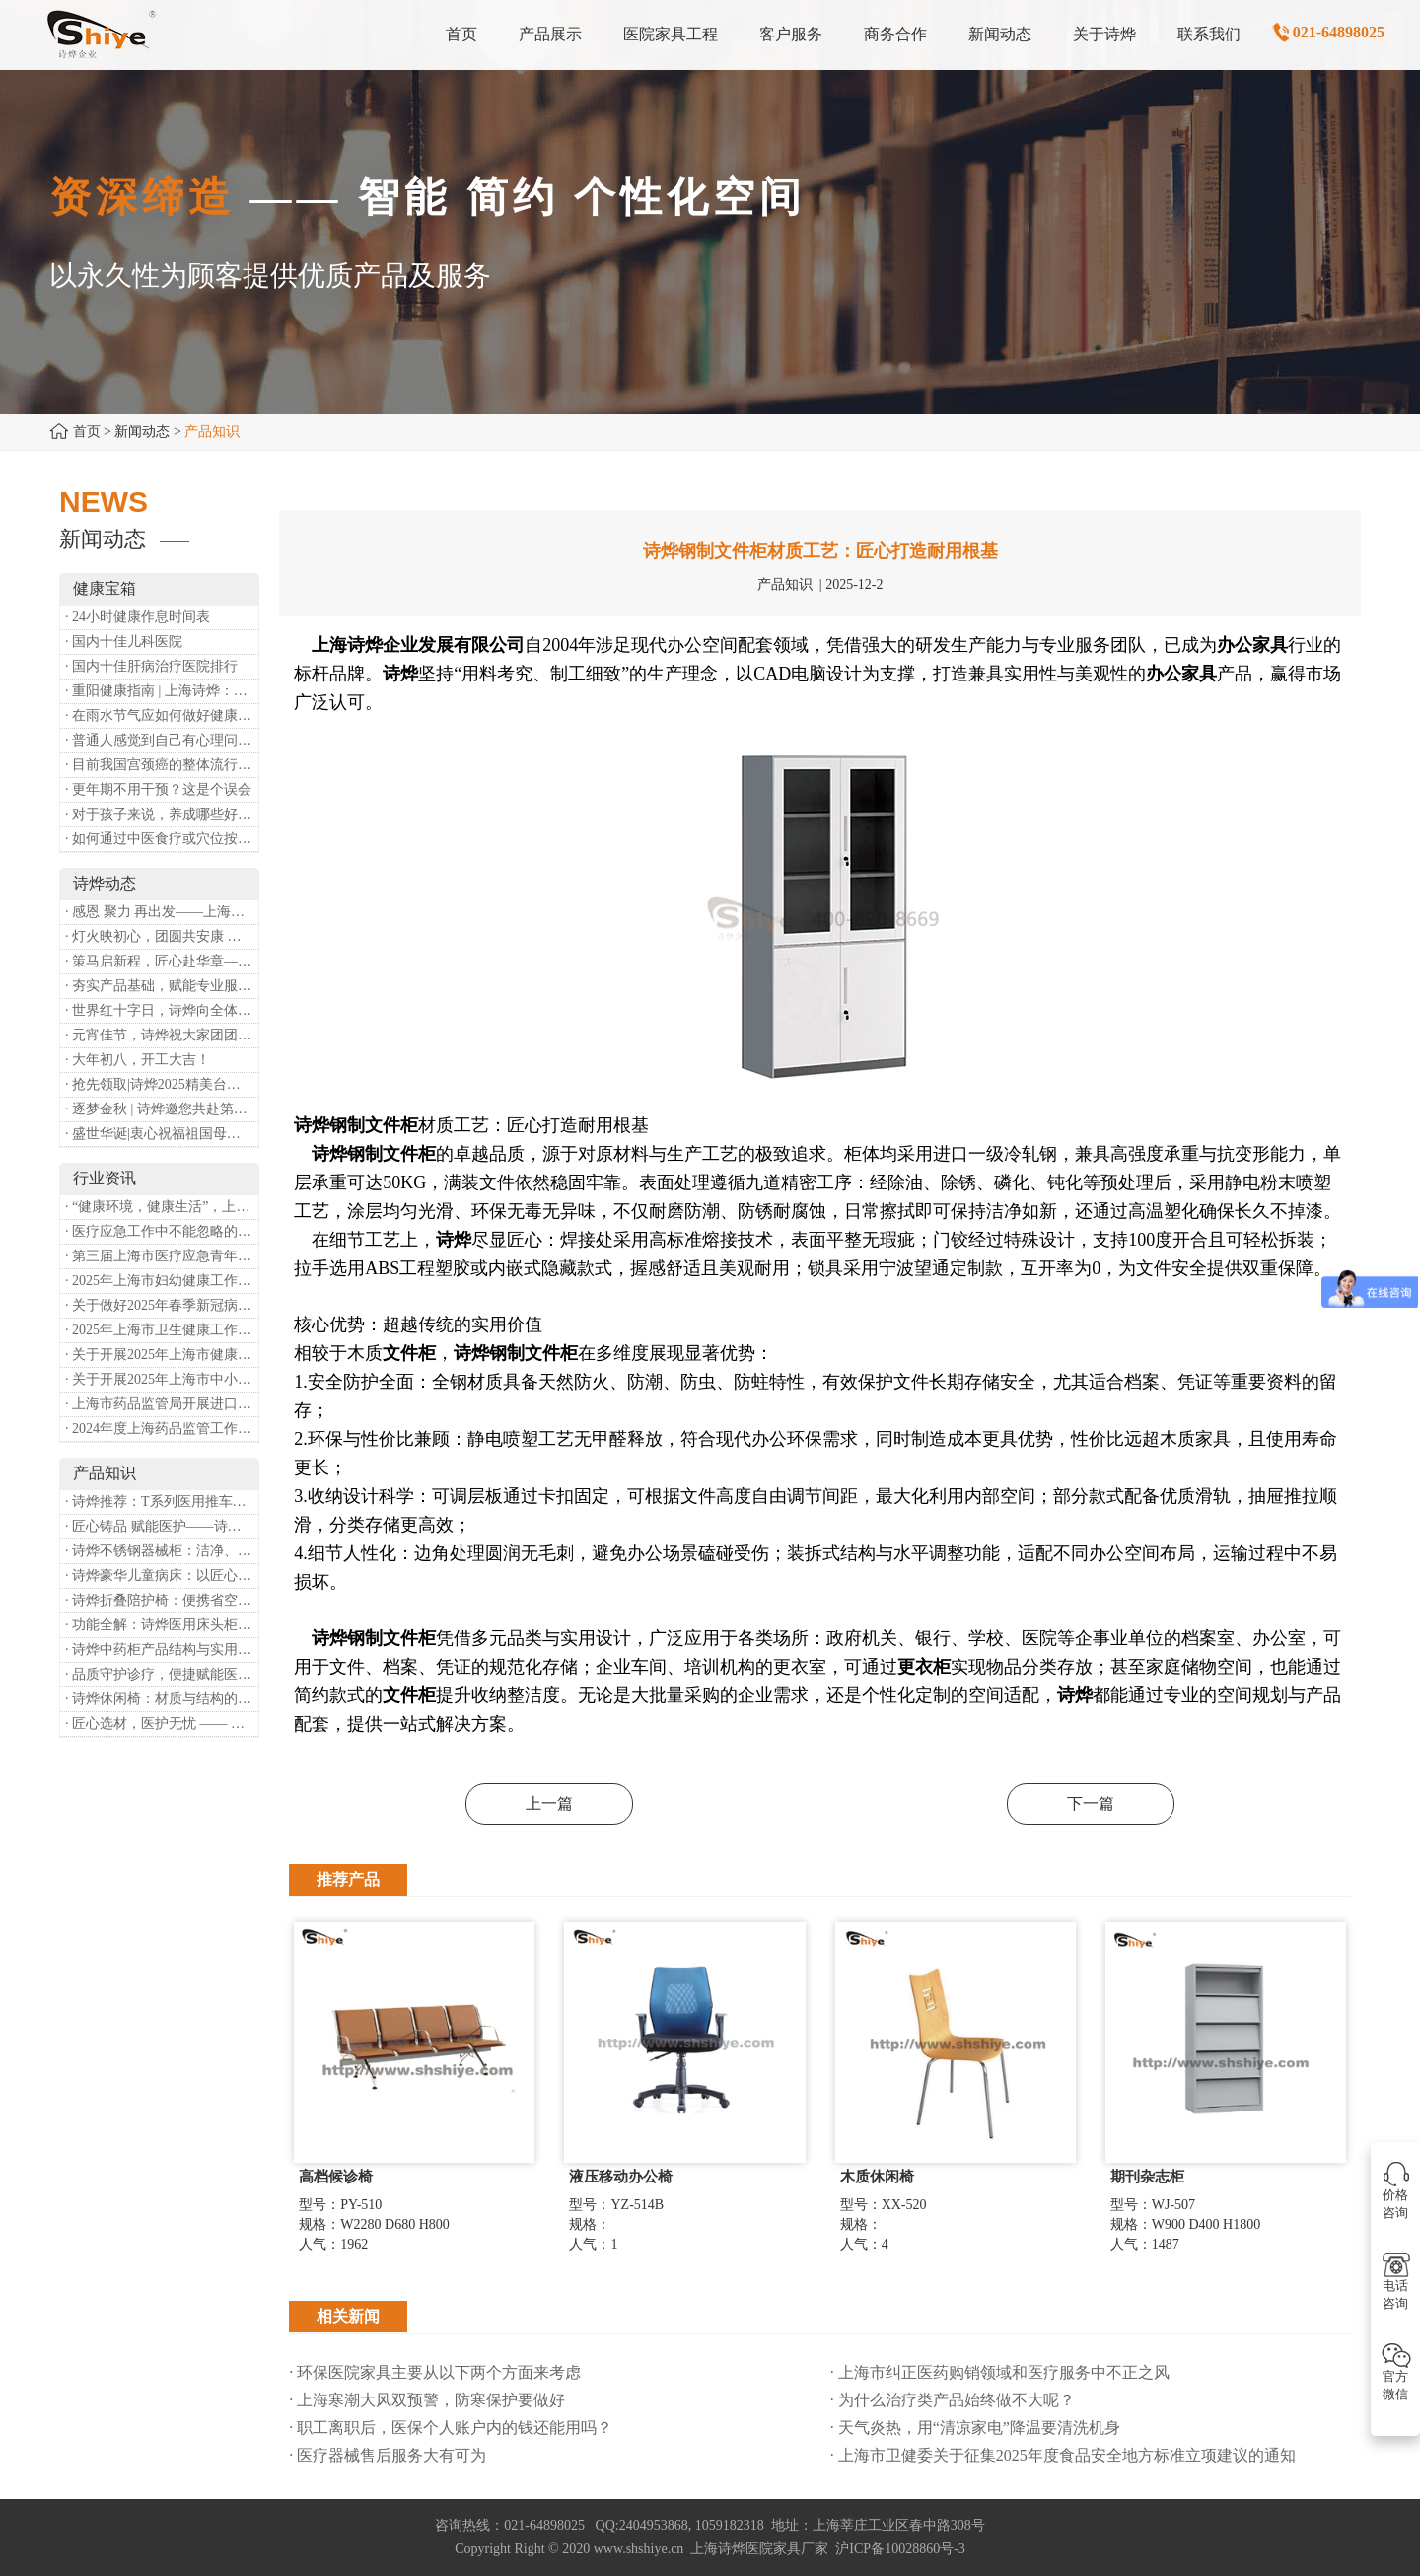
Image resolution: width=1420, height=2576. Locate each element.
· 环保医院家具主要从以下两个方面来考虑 (435, 2372)
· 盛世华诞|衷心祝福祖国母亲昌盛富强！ (161, 1133)
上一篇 (549, 1803)
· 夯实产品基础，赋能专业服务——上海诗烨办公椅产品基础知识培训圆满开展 (161, 985)
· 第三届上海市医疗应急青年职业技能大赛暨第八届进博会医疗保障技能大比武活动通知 (161, 1256)
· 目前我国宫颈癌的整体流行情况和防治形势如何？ (161, 764)
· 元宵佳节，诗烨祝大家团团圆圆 (161, 1035)
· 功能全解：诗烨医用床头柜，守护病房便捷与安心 (161, 1624)
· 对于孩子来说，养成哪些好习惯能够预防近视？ (161, 814)
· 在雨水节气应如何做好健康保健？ (161, 715)
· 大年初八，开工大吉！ (137, 1059)
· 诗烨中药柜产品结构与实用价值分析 (161, 1649)
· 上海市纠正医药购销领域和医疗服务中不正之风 (1000, 2372)
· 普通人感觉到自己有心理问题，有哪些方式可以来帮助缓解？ (161, 740)
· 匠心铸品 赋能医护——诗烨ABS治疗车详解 (161, 1526)
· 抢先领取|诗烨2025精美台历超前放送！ (161, 1084)
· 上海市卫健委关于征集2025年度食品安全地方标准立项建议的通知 (1063, 2455)
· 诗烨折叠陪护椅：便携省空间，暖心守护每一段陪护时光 (161, 1600)
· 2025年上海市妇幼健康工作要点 (161, 1280)
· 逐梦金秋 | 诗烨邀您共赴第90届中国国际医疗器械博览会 (161, 1109)
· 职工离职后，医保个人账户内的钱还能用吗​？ (450, 2427)
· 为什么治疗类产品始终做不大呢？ (952, 2400)
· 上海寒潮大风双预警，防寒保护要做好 (427, 2400)
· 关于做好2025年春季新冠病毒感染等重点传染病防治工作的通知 (161, 1305)
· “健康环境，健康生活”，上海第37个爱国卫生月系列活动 (161, 1206)
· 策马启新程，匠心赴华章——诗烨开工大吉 (161, 961)
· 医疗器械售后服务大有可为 (387, 2455)
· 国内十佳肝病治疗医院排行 (151, 666)
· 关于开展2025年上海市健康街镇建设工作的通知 (161, 1354)
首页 (87, 431)
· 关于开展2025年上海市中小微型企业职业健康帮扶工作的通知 (161, 1379)
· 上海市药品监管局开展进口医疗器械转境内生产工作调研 (161, 1403)
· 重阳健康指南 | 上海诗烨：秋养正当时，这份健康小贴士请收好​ (161, 690)
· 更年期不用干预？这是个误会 (158, 789)
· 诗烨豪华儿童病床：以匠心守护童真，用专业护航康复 (161, 1575)
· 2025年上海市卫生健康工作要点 (161, 1330)
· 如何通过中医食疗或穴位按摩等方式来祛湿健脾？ (161, 838)
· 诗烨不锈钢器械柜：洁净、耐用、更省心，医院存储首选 (161, 1550)
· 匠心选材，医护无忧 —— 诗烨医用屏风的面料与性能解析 (161, 1723)
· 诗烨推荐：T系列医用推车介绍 (161, 1501)
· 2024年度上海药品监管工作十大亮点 (161, 1428)
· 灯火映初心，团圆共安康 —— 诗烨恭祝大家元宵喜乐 (161, 936)
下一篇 (1090, 1803)
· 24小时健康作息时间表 (137, 616)
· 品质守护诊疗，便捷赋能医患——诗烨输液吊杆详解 (161, 1674)
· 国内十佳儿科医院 (123, 641)
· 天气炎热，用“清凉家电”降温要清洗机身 (975, 2427)
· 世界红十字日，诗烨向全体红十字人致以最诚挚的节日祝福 (161, 1010)
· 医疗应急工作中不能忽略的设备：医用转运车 (161, 1231)
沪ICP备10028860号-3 (899, 2548)
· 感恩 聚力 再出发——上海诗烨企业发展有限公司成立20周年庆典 (161, 911)
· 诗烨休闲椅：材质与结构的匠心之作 (161, 1698)
